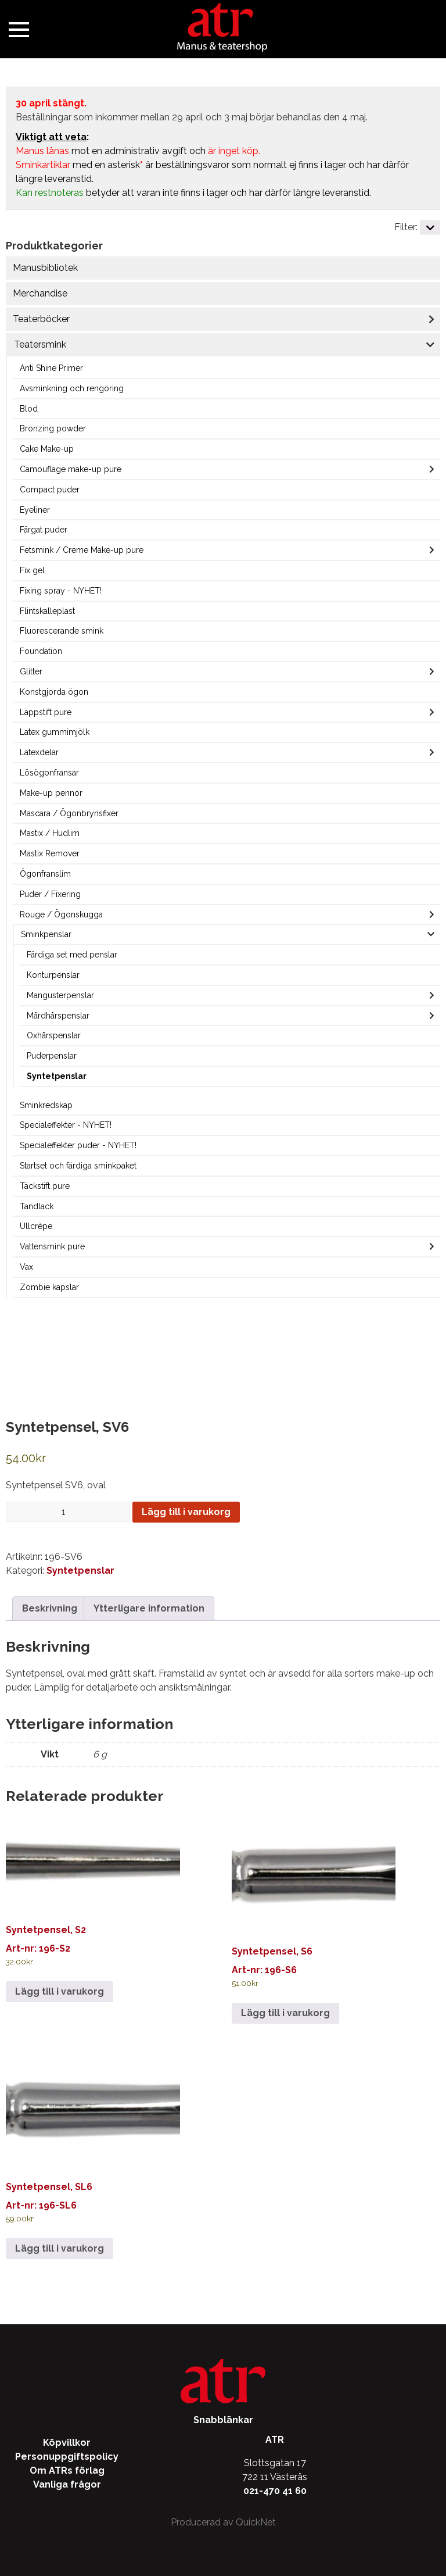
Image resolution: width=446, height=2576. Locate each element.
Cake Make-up (47, 448)
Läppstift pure (45, 712)
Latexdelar (39, 752)
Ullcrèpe (36, 1226)
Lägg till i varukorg (186, 1511)
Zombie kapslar (49, 1287)
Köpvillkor (67, 2442)
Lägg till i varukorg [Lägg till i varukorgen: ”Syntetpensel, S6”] (285, 2012)
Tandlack (36, 1206)
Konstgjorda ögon (54, 691)
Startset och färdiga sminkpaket (78, 1165)
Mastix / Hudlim (50, 833)
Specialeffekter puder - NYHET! (78, 1145)
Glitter (31, 671)
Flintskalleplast (47, 611)
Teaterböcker (41, 318)
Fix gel (32, 570)
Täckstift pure (45, 1186)
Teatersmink (40, 344)
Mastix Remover (50, 853)
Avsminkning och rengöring (72, 388)
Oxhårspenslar (54, 1035)
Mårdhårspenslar (58, 1015)
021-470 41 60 (275, 2490)
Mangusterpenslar (60, 995)
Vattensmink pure (52, 1246)
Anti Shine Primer (51, 368)
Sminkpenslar (46, 934)
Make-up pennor (51, 793)
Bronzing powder (53, 428)
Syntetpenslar (57, 1076)
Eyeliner (35, 510)
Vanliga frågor (67, 2484)
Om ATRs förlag (67, 2470)
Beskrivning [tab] (49, 1608)
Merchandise (40, 293)
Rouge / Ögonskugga (61, 914)
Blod (29, 408)
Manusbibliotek (45, 267)
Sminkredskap (46, 1105)
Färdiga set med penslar (72, 954)
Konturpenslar (53, 975)
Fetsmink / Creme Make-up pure (81, 550)
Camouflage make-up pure (70, 469)
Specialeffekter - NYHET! (66, 1125)
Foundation (41, 651)
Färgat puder (43, 529)
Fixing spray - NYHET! (61, 590)
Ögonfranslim (45, 873)
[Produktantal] (68, 1512)
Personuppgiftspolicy (66, 2456)
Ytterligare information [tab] (148, 1608)
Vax (26, 1266)
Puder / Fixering (50, 894)
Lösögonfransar (49, 772)
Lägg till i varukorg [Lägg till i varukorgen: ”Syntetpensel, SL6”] (59, 2248)
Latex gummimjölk (54, 732)
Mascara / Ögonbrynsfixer (69, 813)
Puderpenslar (52, 1055)
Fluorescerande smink (61, 630)
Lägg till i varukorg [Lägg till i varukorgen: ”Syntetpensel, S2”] (59, 1991)
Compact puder (50, 489)
